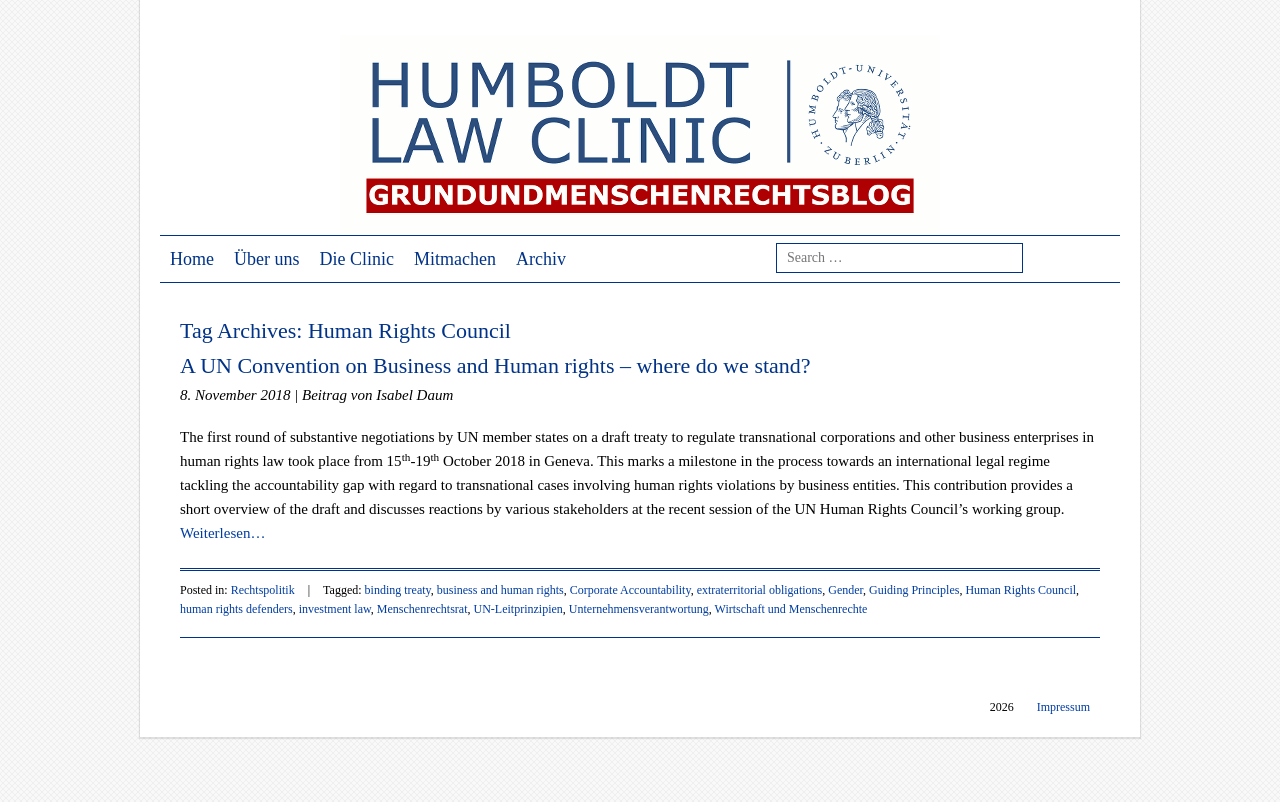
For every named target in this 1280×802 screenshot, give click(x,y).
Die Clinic (357, 259)
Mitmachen (455, 259)
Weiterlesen (222, 533)
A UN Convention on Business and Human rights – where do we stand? (495, 365)
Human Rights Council (1020, 590)
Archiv (541, 259)
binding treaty (398, 590)
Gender (845, 590)
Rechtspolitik (263, 590)
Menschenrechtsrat (422, 609)
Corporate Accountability (630, 590)
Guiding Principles (914, 590)
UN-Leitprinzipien (518, 609)
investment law (335, 609)
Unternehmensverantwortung (639, 609)
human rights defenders (236, 609)
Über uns (267, 259)
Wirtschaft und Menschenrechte (791, 609)
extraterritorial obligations (760, 590)
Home (192, 259)
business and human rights (500, 590)
